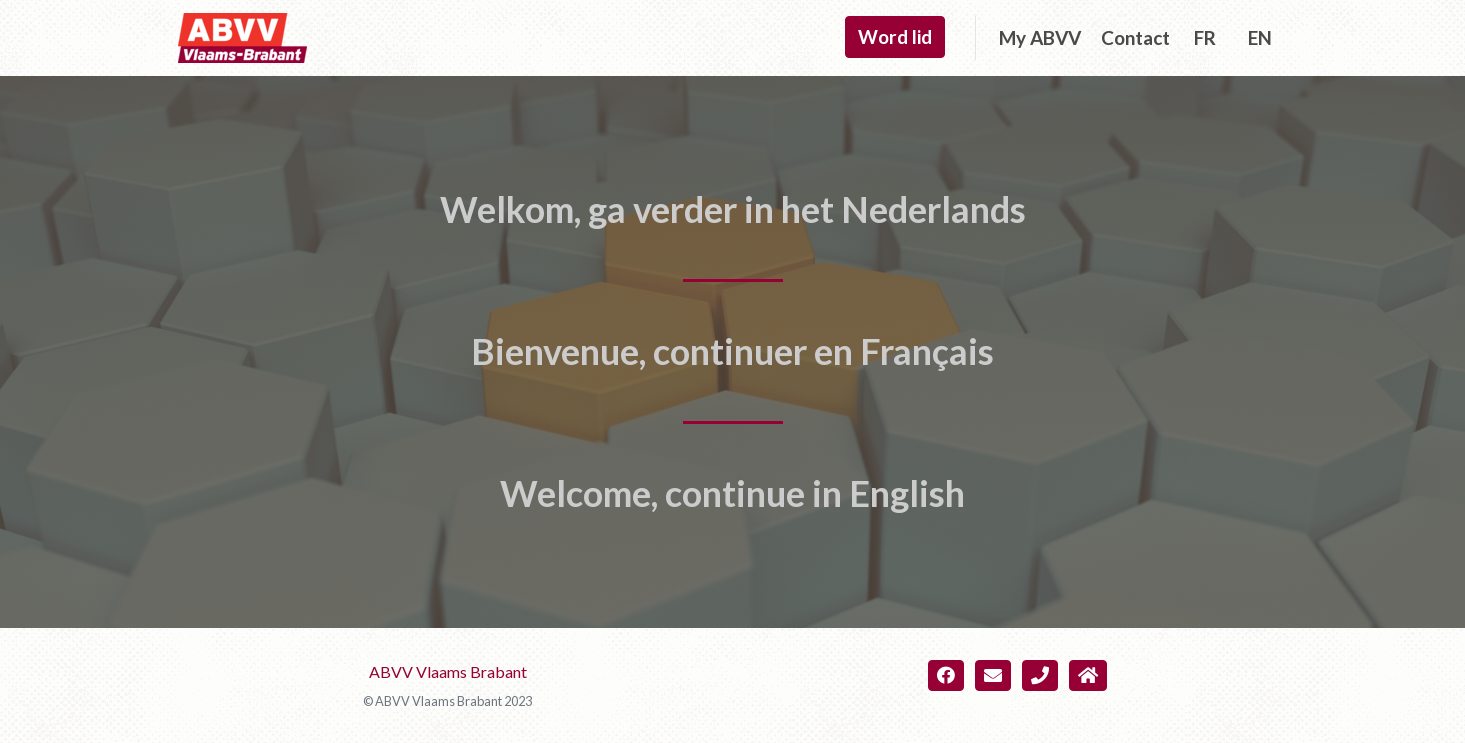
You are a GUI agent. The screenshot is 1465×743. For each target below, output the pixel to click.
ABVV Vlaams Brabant (448, 671)
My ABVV (1040, 37)
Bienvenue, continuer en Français (732, 351)
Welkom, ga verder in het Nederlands (733, 209)
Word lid (895, 36)
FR (1205, 37)
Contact (1135, 37)
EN (1260, 37)
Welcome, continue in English (732, 493)
